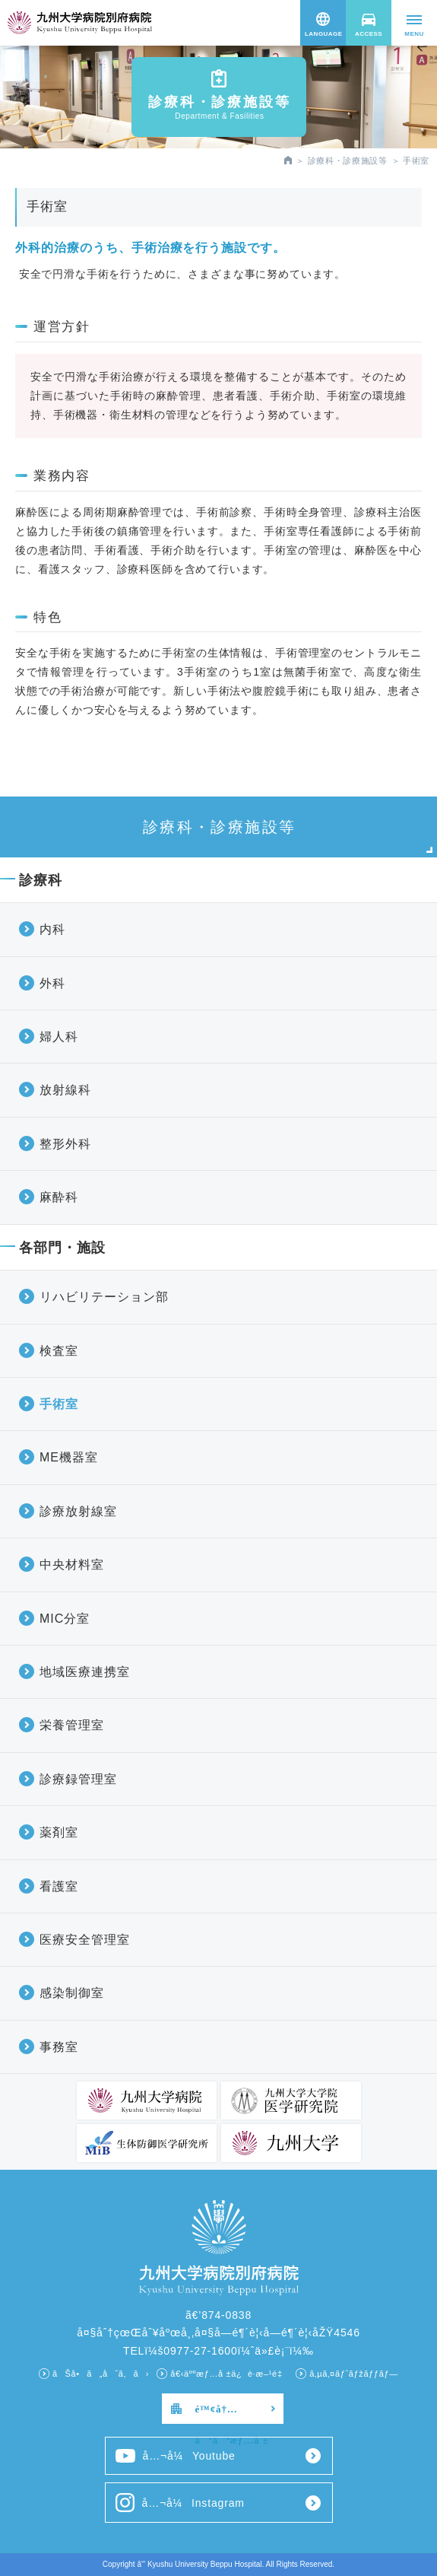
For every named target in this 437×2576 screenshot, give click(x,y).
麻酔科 (59, 1197)
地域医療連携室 (85, 1671)
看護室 (59, 1886)
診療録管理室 (78, 1779)
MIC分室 (65, 1618)
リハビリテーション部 (104, 1296)
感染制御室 (72, 1992)
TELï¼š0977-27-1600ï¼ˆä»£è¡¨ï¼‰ (218, 2351)
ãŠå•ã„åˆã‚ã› (100, 2373)
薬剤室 (59, 1832)
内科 (52, 929)
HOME (288, 160)
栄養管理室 (72, 1725)
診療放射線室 (78, 1511)
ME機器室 (69, 1457)
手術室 (59, 1404)
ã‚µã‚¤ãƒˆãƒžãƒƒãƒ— (353, 2373)
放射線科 (65, 1089)
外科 (52, 983)
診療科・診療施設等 (348, 161)
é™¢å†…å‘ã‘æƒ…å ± (232, 2413)
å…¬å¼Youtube (176, 2456)
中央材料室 (72, 1564)
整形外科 (65, 1143)
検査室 (59, 1350)
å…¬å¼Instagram (180, 2502)
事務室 (59, 2046)
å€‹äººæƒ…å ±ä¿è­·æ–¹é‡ (229, 2373)
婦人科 (59, 1036)
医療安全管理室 (85, 1939)
